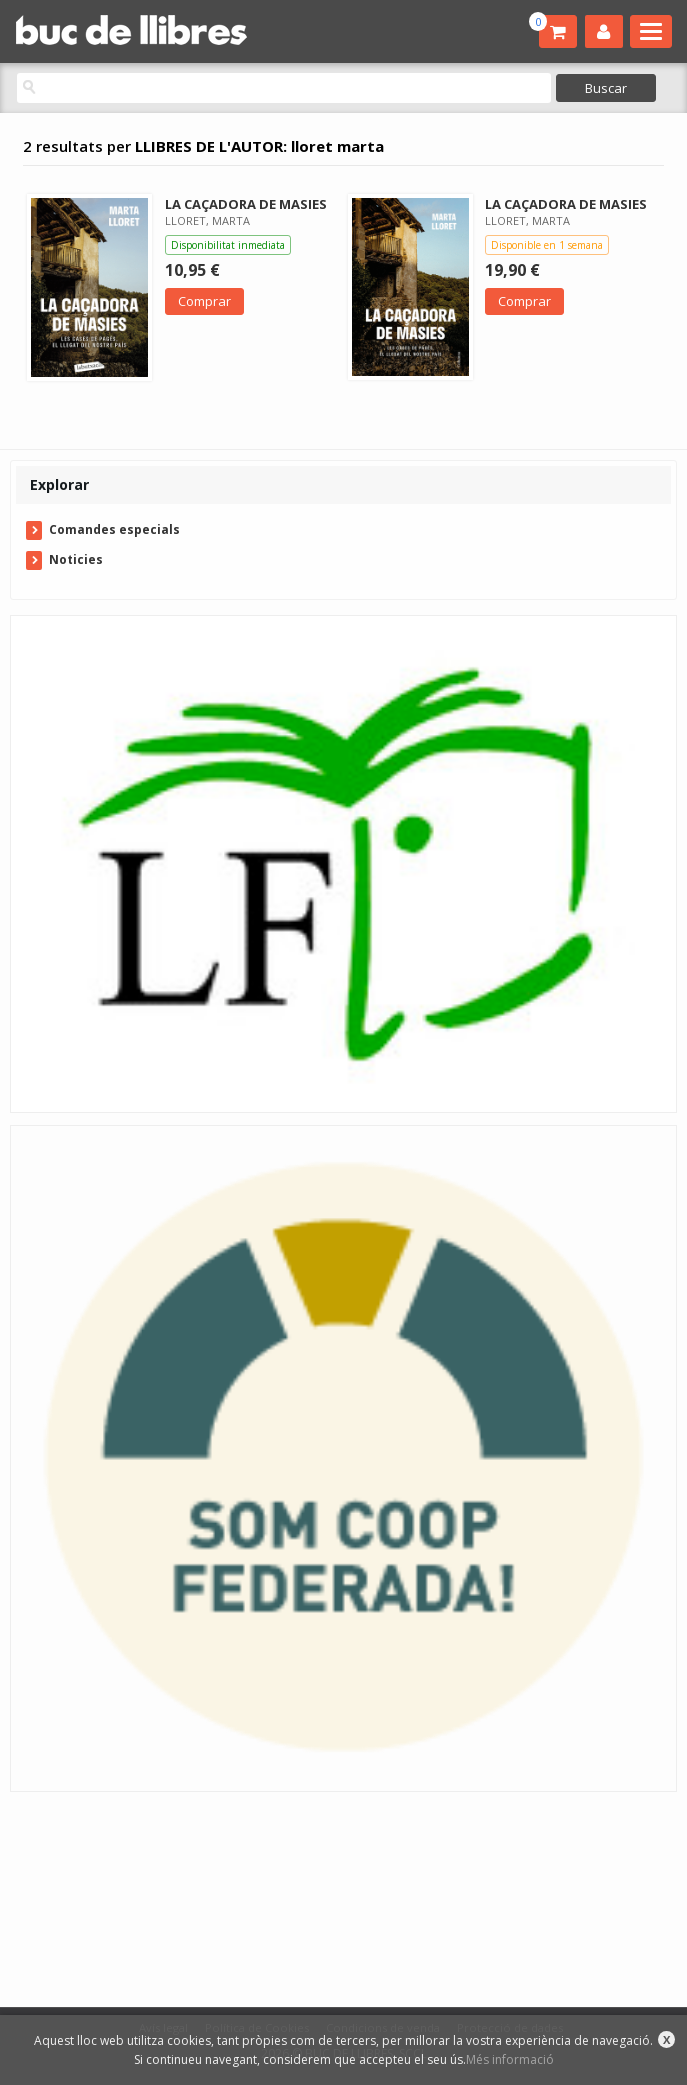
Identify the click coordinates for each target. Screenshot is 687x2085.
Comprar (204, 301)
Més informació (510, 2059)
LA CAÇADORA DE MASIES (246, 204)
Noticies (76, 559)
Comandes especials (114, 529)
